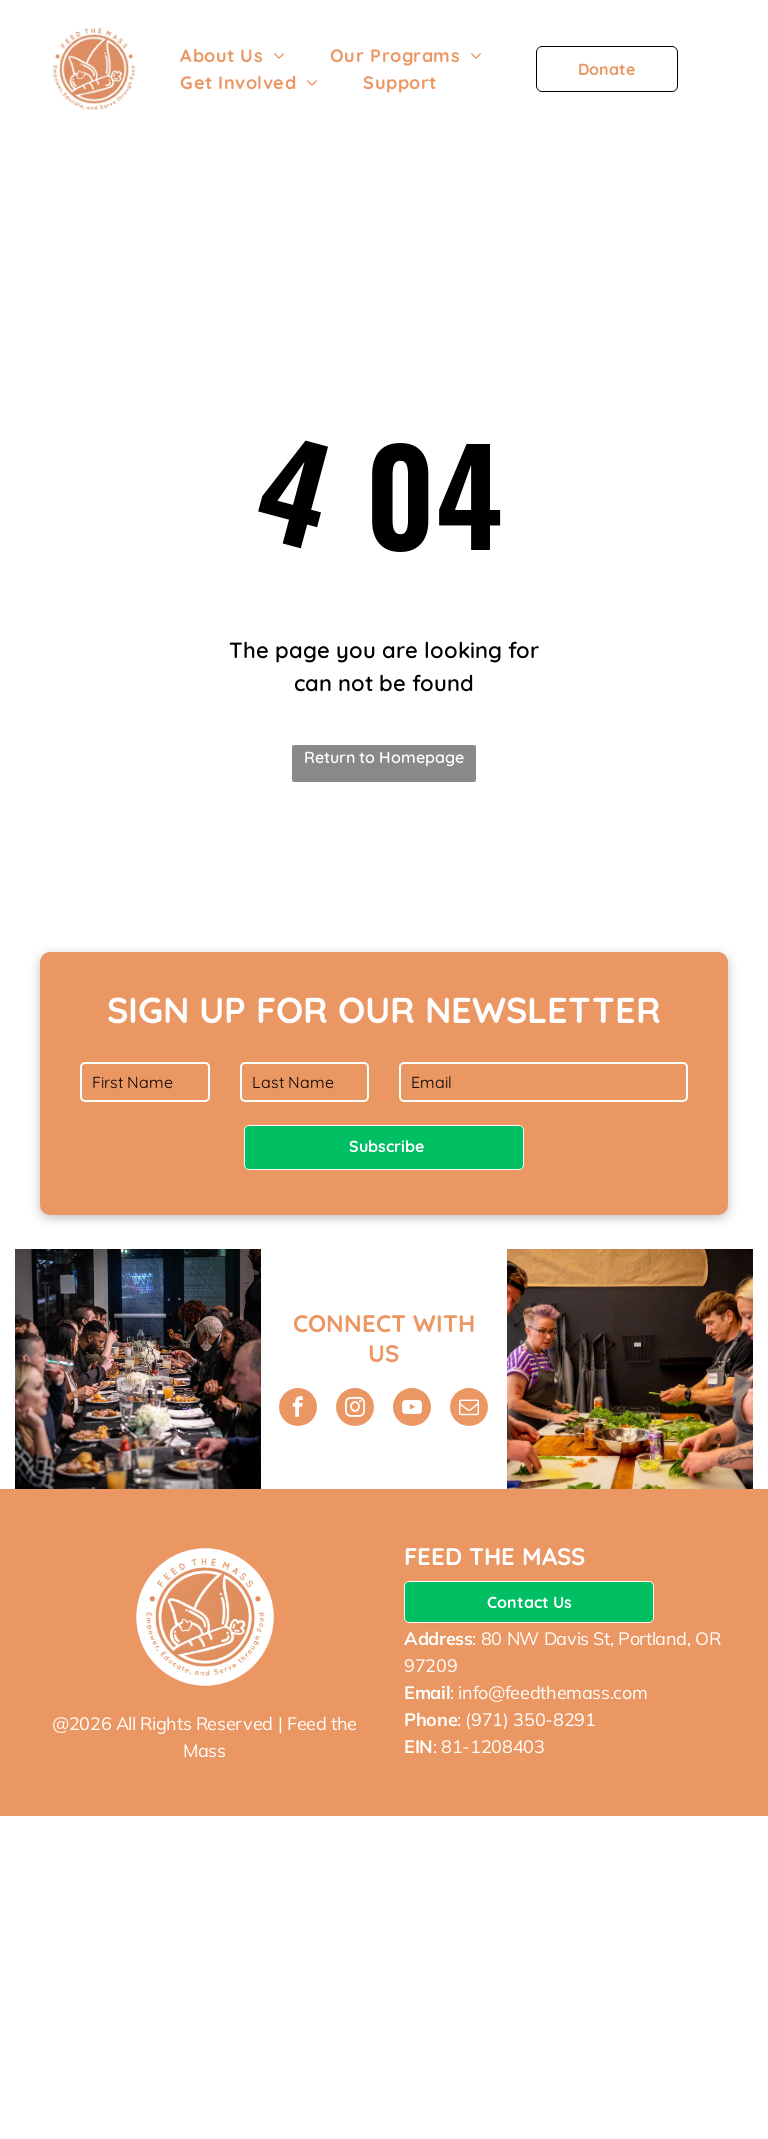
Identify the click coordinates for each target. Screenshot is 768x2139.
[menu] (724, 77)
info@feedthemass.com (552, 1692)
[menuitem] (233, 55)
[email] (469, 1409)
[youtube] (412, 1409)
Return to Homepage (384, 757)
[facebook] (298, 1409)
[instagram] (355, 1409)
